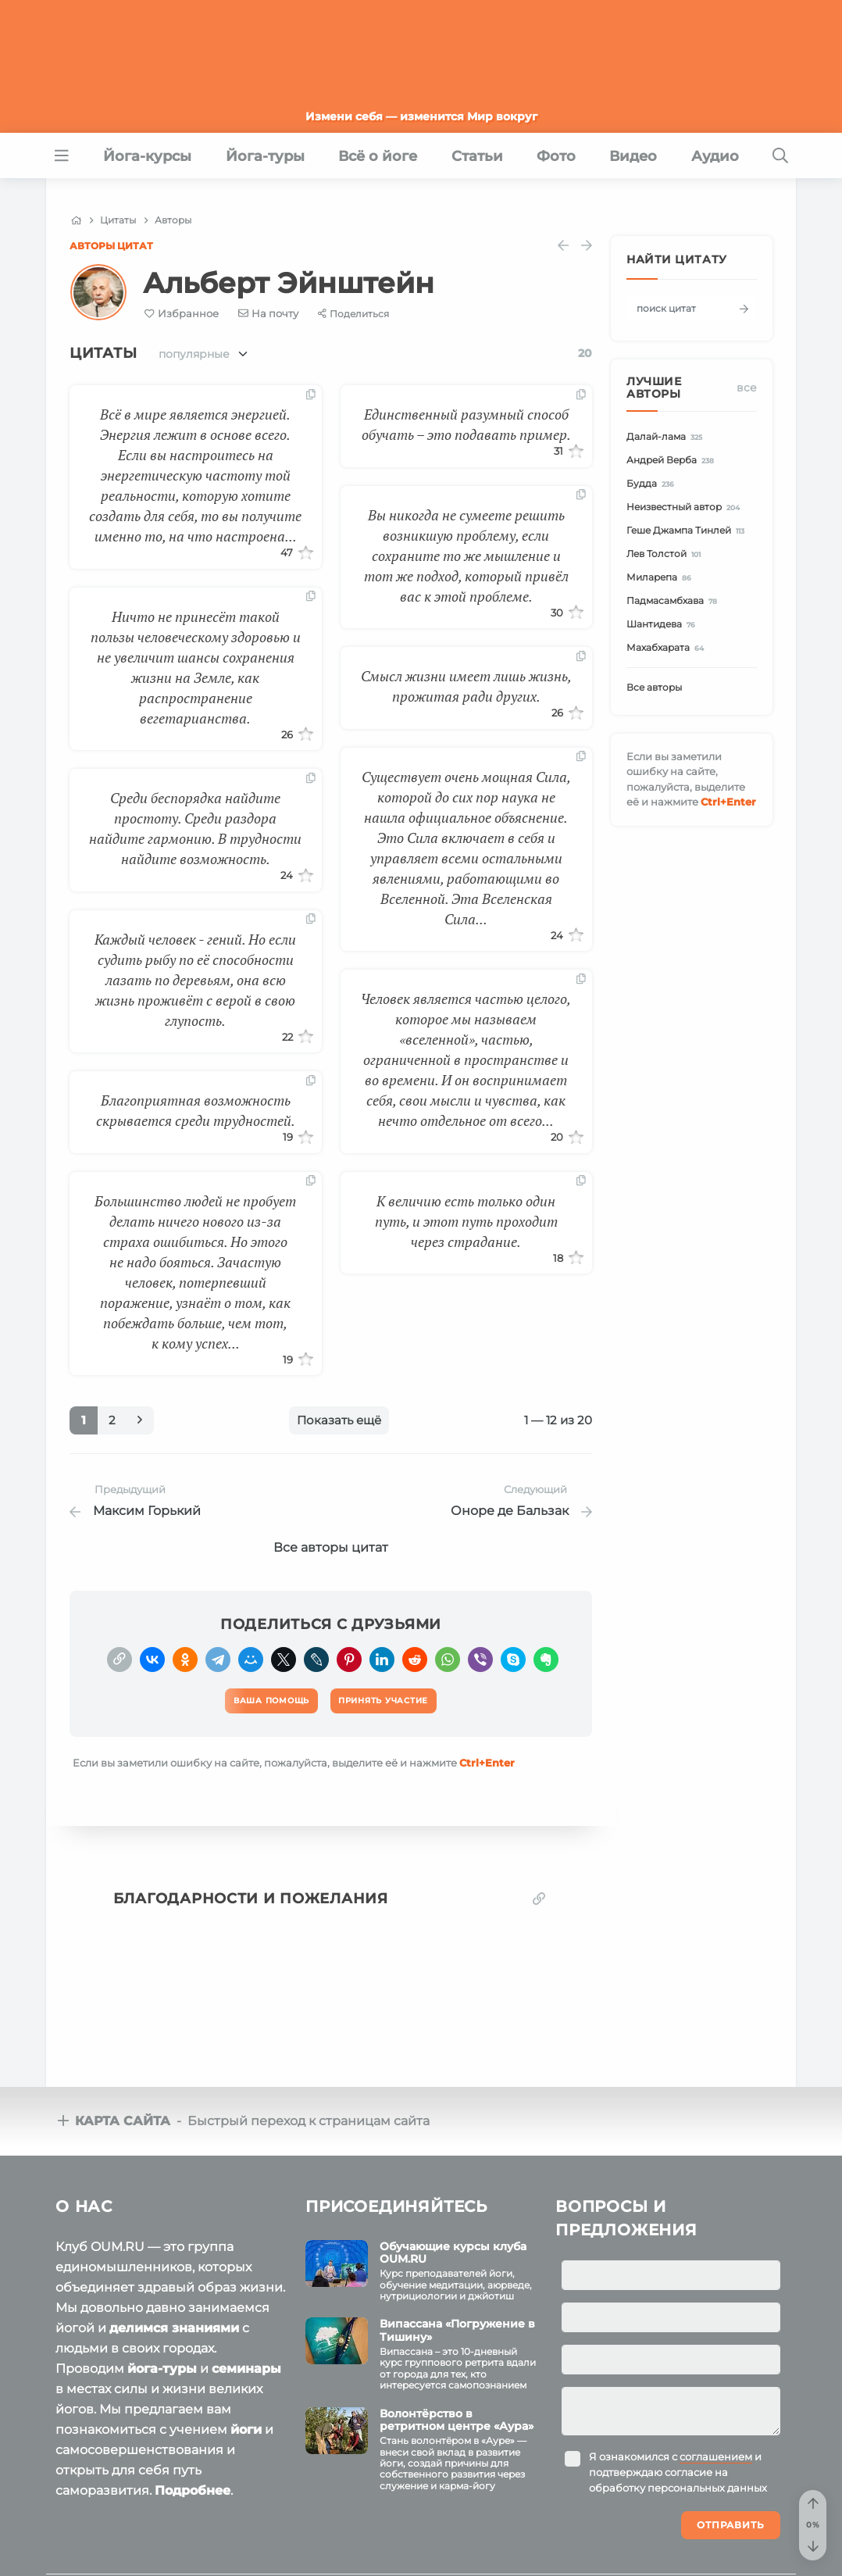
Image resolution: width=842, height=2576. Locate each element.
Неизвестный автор (685, 507)
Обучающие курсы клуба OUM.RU (453, 2246)
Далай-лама (666, 437)
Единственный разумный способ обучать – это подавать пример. (466, 424)
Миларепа (661, 577)
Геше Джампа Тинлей (687, 531)
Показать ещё (339, 1420)
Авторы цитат (111, 246)
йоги (246, 2423)
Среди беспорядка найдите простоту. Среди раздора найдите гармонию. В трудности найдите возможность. (195, 828)
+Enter (487, 1756)
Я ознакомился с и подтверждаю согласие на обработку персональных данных (678, 2466)
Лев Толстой (665, 554)
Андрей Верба (672, 460)
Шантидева (663, 624)
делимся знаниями (174, 2321)
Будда (652, 484)
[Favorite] (181, 314)
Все (747, 387)
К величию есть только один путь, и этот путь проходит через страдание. (466, 1221)
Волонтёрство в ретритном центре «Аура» (456, 2414)
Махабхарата (667, 648)
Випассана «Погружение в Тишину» (457, 2324)
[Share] (353, 314)
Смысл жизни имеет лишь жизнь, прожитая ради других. (466, 686)
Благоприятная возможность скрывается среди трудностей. (195, 1110)
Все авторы (654, 687)
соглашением (716, 2450)
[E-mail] (268, 313)
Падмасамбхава (674, 601)
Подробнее (192, 2484)
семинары (246, 2362)
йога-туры (162, 2362)
